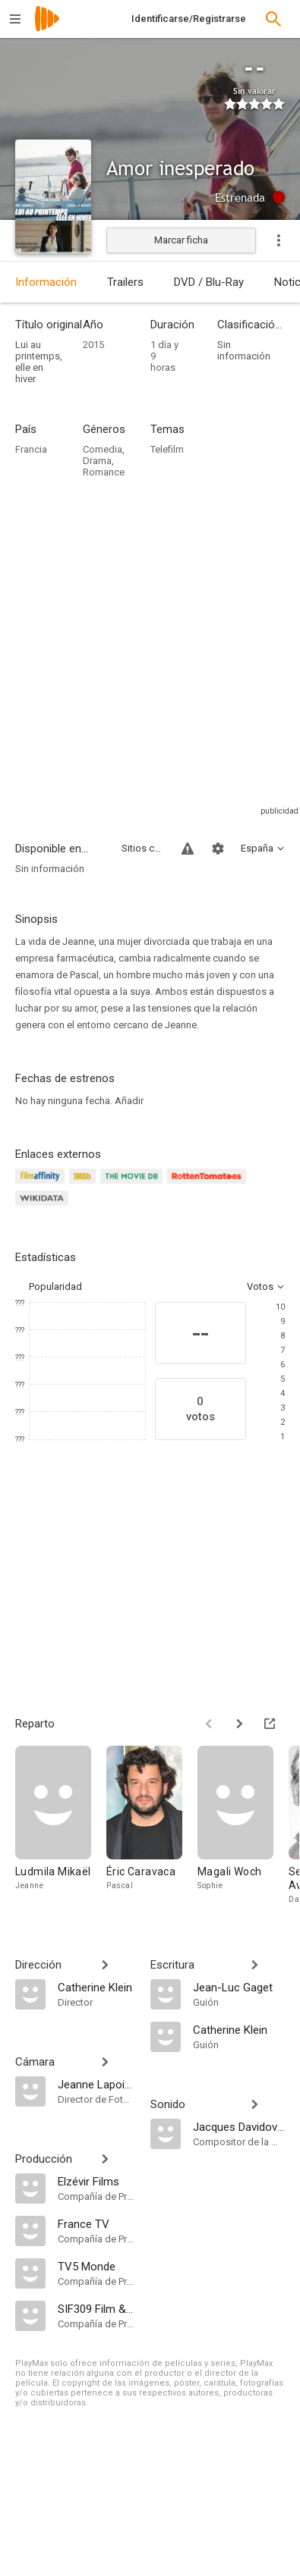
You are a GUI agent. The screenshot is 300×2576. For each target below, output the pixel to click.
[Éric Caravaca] (151, 1826)
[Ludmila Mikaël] (60, 1826)
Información (46, 282)
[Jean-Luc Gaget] (239, 1986)
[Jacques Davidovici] (239, 2126)
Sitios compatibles (142, 848)
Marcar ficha (181, 240)
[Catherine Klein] (96, 1986)
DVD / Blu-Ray (209, 282)
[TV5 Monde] (96, 2265)
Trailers (125, 282)
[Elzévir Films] (96, 2181)
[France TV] (96, 2223)
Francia (31, 449)
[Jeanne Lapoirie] (96, 2083)
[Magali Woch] (243, 1826)
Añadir (129, 1100)
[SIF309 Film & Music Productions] (96, 2308)
